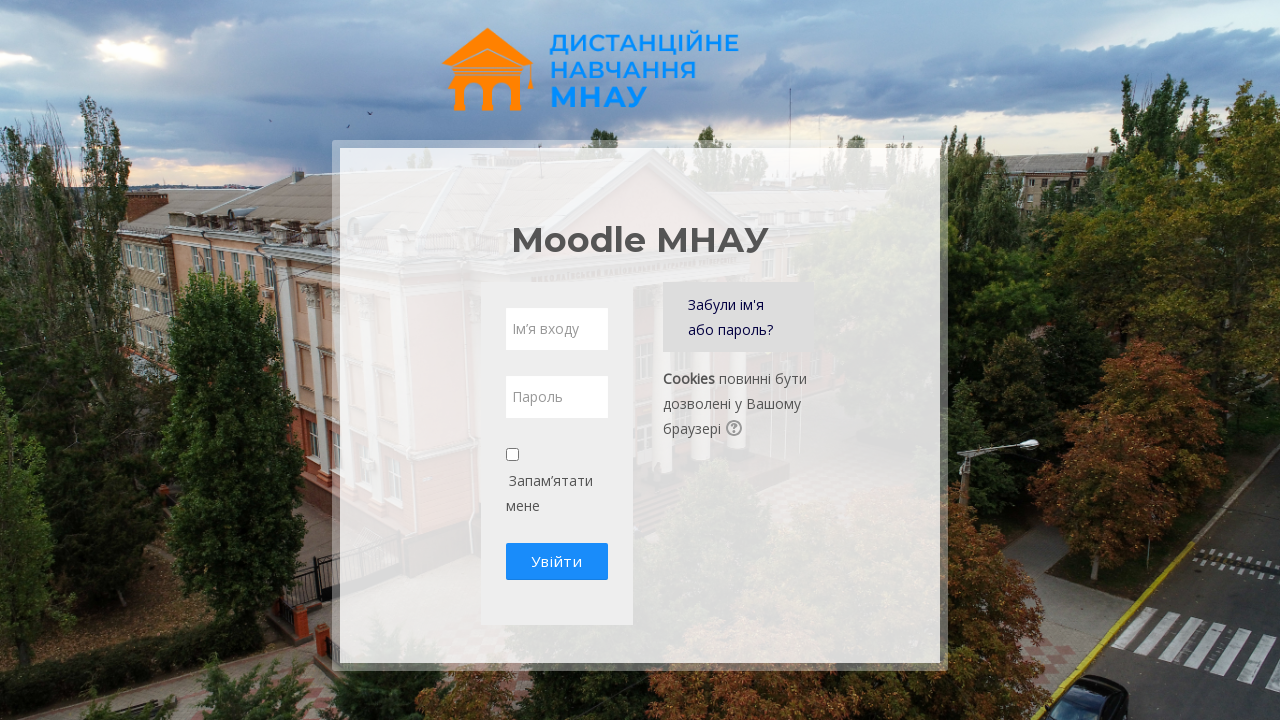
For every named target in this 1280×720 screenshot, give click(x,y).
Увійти (556, 561)
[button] (737, 430)
